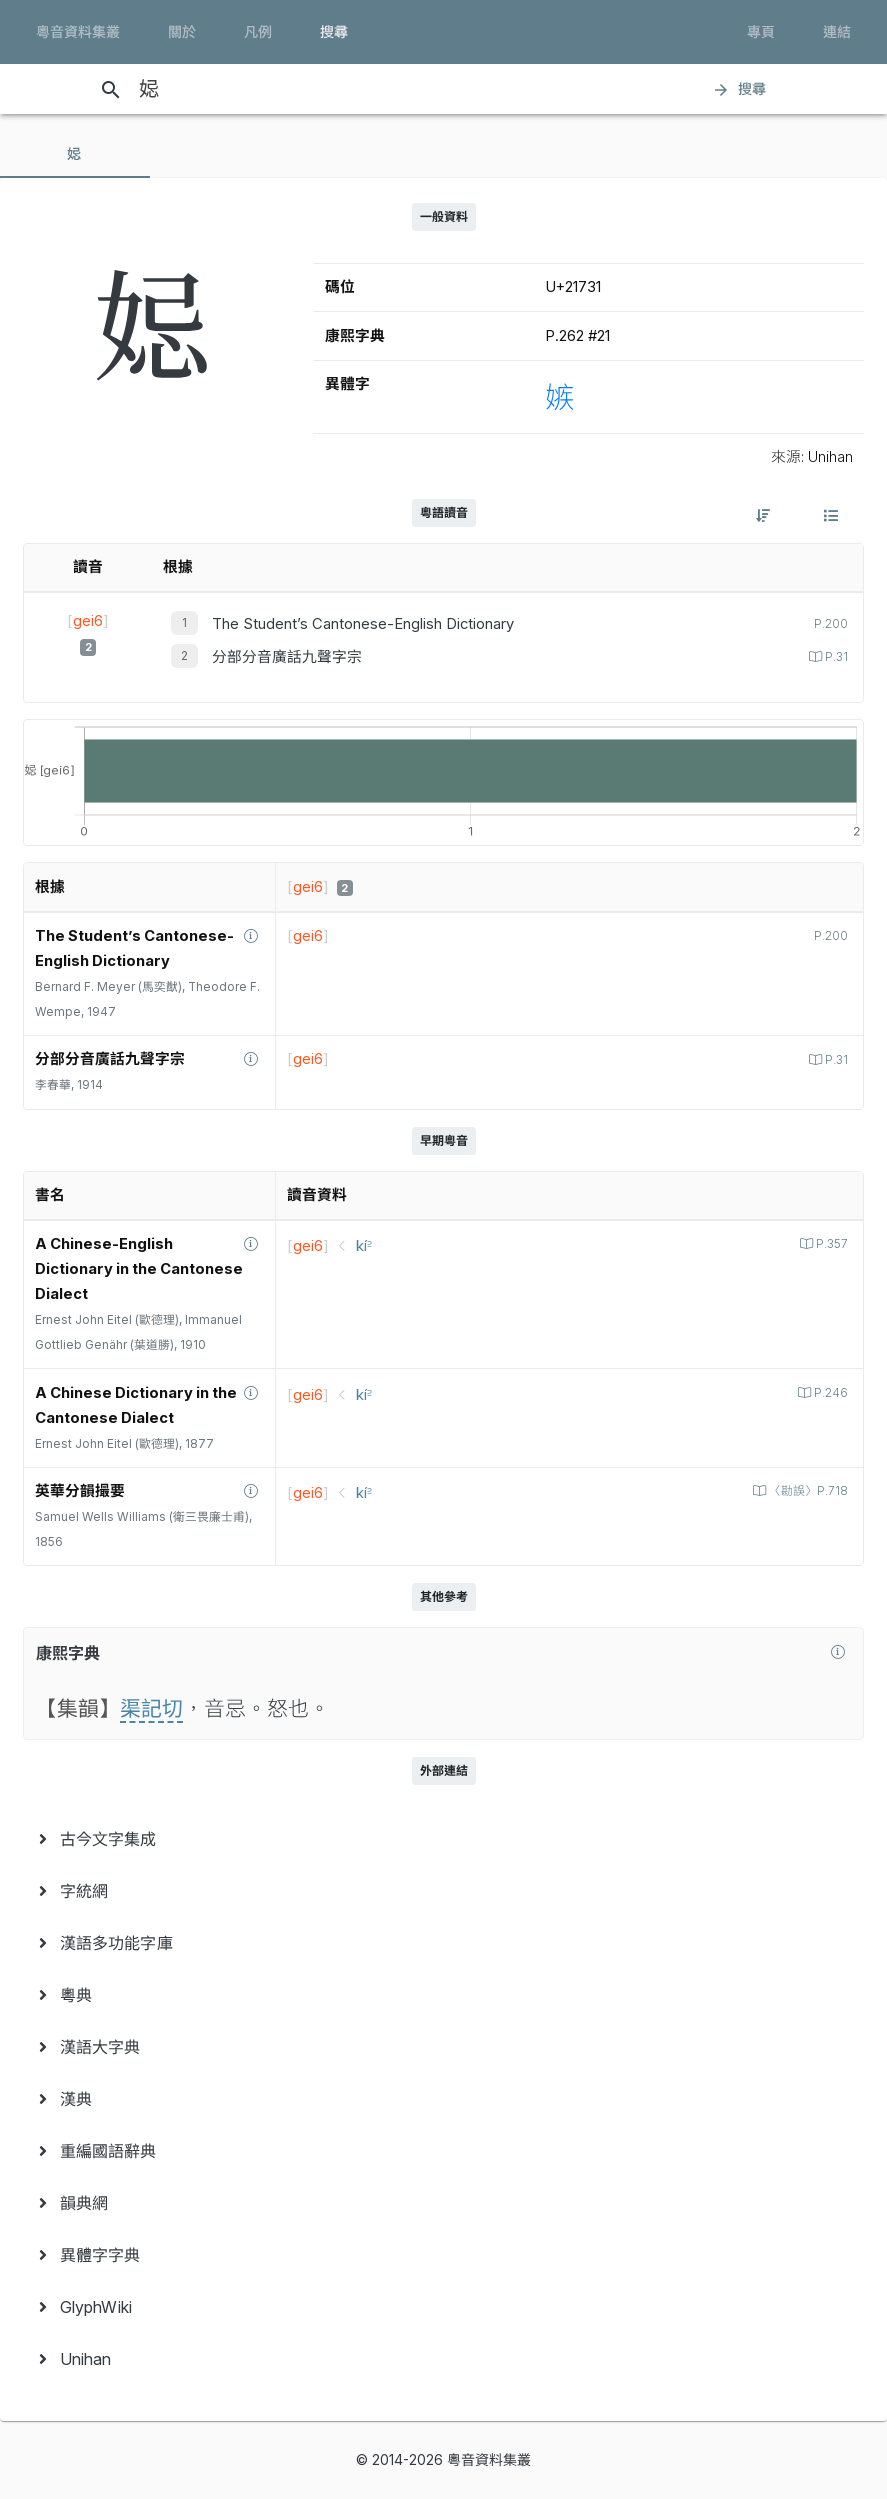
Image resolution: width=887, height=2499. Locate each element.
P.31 (835, 657)
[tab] (75, 154)
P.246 (829, 1393)
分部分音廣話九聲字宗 (287, 657)
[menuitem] (443, 1839)
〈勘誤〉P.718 (807, 1491)
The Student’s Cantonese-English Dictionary (363, 624)
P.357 (830, 1244)
